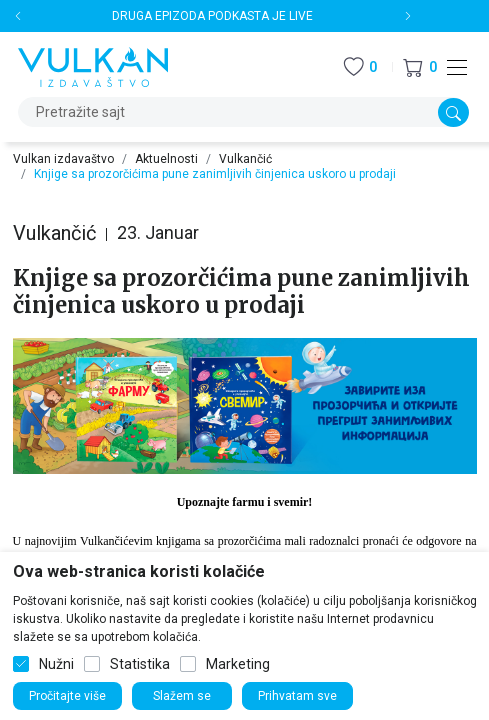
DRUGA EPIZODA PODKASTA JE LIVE (212, 16)
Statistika (140, 664)
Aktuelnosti (166, 159)
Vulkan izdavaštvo (63, 159)
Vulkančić (245, 159)
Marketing (238, 664)
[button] (420, 67)
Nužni (56, 664)
